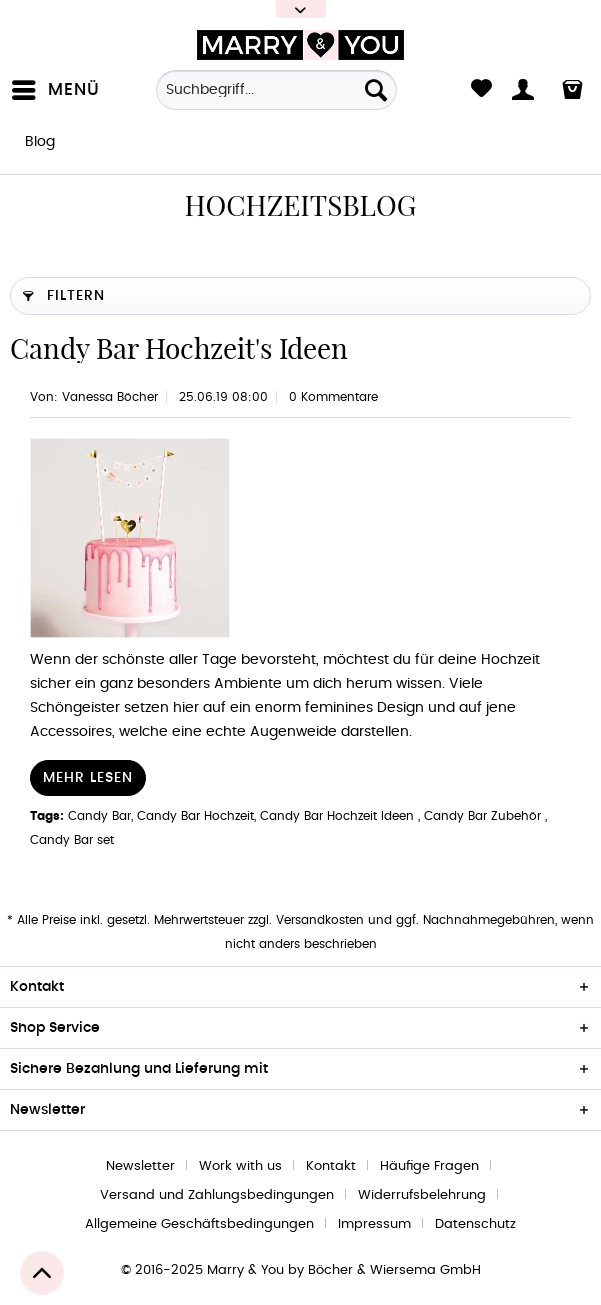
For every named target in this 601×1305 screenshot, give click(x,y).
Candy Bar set (72, 840)
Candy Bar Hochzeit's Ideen (179, 348)
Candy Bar (99, 816)
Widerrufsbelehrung (422, 1195)
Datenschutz (475, 1224)
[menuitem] (60, 90)
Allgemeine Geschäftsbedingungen (199, 1224)
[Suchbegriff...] (276, 90)
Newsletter (140, 1166)
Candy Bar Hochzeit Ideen (339, 816)
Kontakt (331, 1166)
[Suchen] (376, 90)
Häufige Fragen (429, 1166)
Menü (56, 86)
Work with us (240, 1166)
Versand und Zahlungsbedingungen (217, 1195)
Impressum (374, 1224)
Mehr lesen (88, 778)
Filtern (64, 291)
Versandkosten (320, 920)
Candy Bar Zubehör (484, 816)
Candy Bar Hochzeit (195, 816)
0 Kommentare (333, 397)
